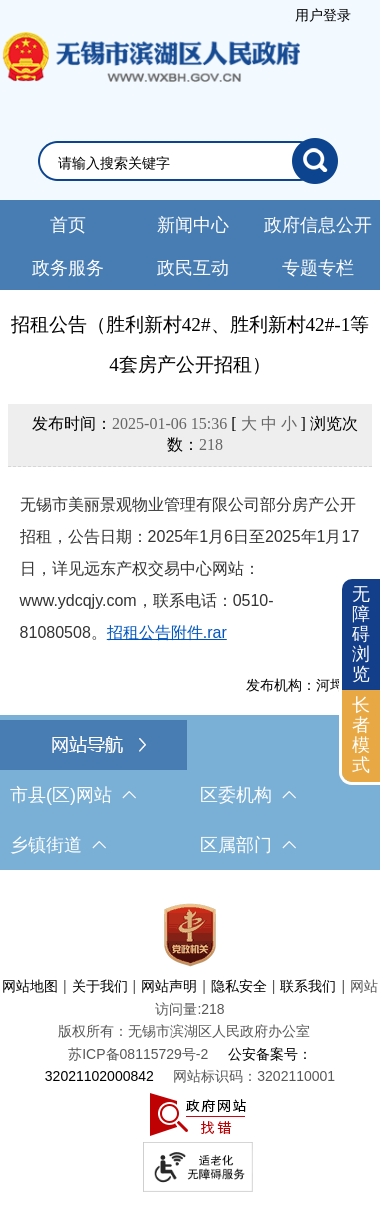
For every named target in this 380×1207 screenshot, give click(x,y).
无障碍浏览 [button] (361, 633)
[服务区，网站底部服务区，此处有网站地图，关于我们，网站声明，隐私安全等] (190, 1043)
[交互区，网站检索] (190, 161)
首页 (68, 225)
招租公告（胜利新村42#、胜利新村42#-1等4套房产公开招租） (190, 344)
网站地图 (30, 986)
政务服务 (68, 268)
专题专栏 (318, 268)
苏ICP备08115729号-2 (138, 1054)
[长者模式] (361, 735)
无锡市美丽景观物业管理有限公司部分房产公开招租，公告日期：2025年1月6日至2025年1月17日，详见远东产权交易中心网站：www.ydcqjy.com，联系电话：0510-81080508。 (190, 568)
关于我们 (100, 986)
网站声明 (169, 986)
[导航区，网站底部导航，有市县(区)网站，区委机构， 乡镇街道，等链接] (190, 795)
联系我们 (308, 986)
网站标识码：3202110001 (254, 1076)
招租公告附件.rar (167, 632)
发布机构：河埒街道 (309, 685)
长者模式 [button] (361, 734)
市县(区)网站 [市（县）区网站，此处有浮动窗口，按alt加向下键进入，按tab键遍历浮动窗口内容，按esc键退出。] (73, 795)
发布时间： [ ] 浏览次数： (195, 434)
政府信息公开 (318, 225)
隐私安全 (239, 986)
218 (211, 444)
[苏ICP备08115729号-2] (138, 1054)
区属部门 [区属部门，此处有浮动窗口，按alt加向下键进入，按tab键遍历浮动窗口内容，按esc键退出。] (248, 845)
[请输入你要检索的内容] (175, 163)
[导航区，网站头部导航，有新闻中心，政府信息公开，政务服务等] (190, 245)
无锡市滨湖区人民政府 (150, 77)
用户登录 (323, 15)
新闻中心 (193, 225)
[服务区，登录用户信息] (322, 15)
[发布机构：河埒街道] (190, 685)
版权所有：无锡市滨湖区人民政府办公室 (184, 1031)
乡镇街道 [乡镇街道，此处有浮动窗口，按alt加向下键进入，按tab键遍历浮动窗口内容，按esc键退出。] (58, 845)
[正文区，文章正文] (190, 502)
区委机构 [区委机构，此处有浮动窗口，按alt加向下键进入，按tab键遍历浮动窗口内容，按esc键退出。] (248, 795)
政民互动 (193, 268)
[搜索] (315, 161)
